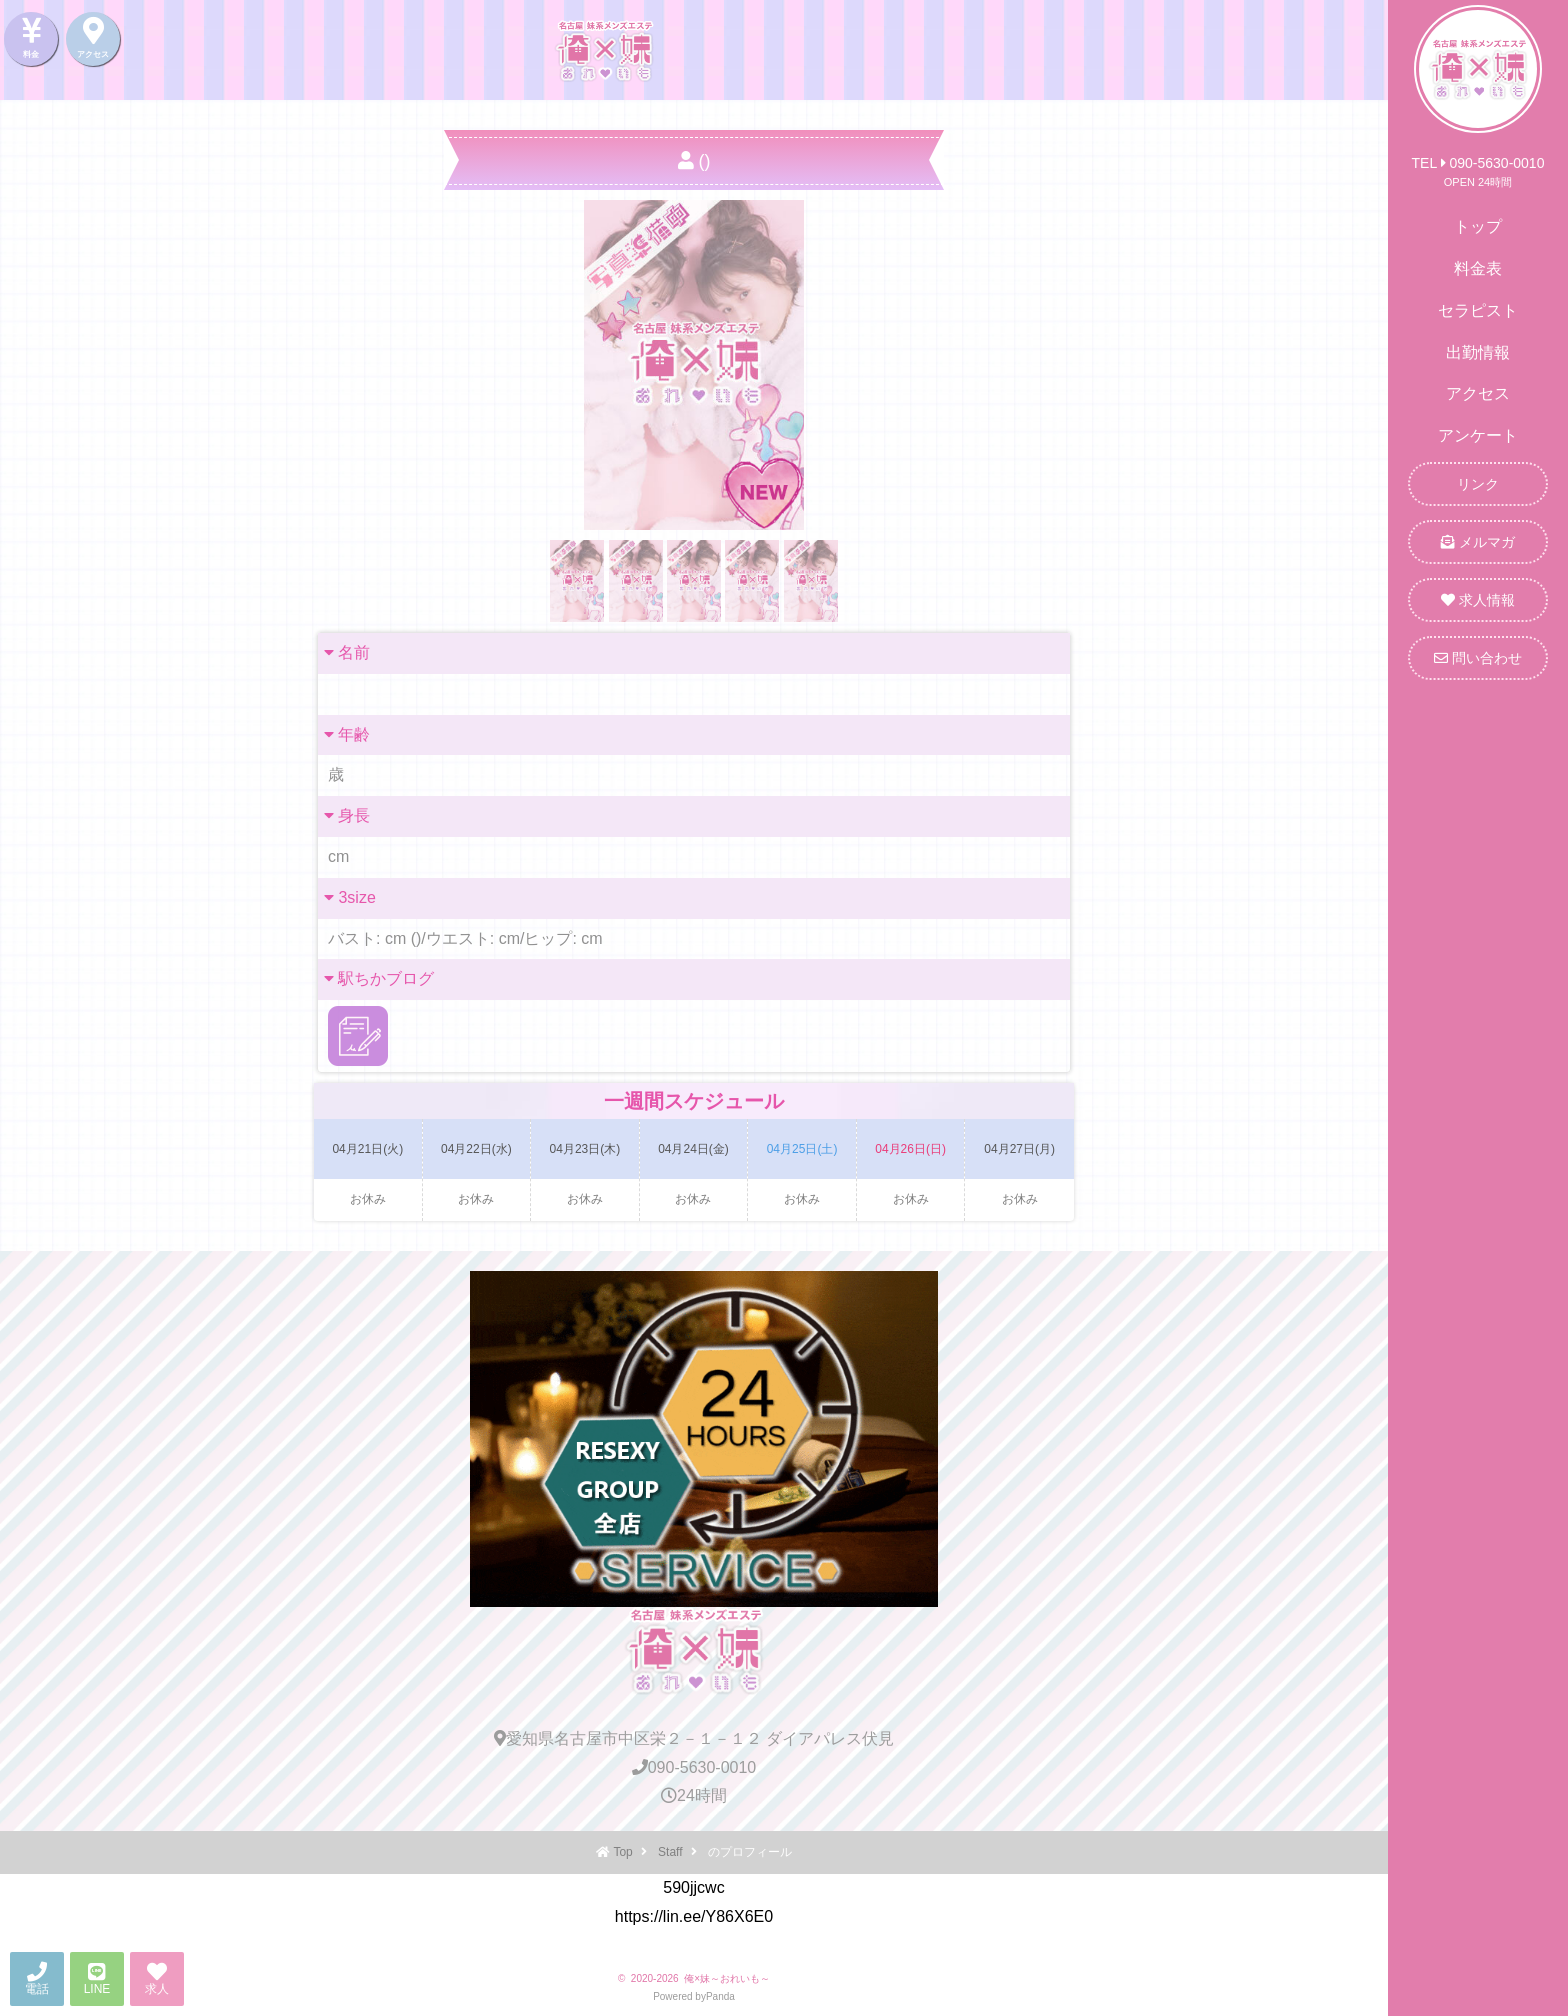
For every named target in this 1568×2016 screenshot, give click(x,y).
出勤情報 (1478, 352)
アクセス (1478, 393)
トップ (1478, 226)
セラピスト (1478, 310)
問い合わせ (1478, 658)
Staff (670, 1852)
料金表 (1478, 268)
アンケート (1478, 435)
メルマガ (1478, 542)
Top (622, 1852)
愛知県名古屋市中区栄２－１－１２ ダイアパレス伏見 (694, 1738)
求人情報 (1478, 600)
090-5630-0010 (694, 1767)
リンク (1478, 484)
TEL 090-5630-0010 (1478, 163)
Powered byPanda (694, 1996)
